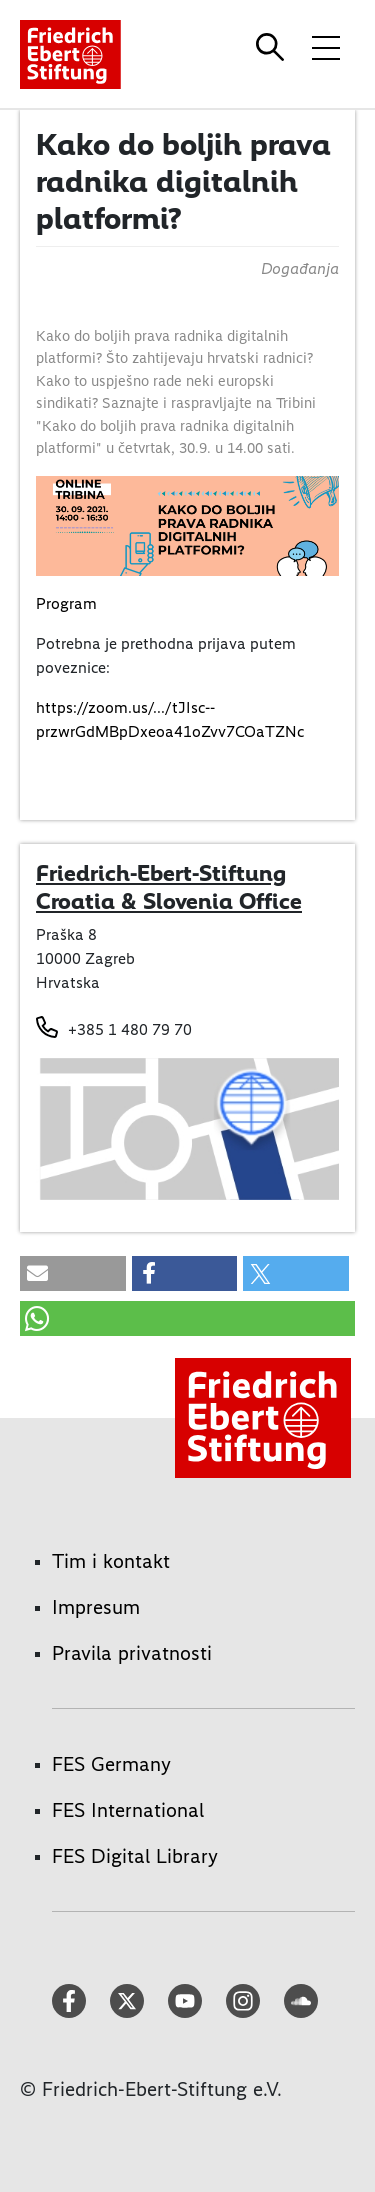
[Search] (273, 47)
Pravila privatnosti (132, 1653)
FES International (128, 1810)
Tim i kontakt (111, 1561)
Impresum (96, 1607)
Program (66, 603)
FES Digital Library (135, 1856)
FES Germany (111, 1764)
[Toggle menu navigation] (326, 47)
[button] (73, 1273)
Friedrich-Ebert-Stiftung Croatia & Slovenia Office (169, 887)
